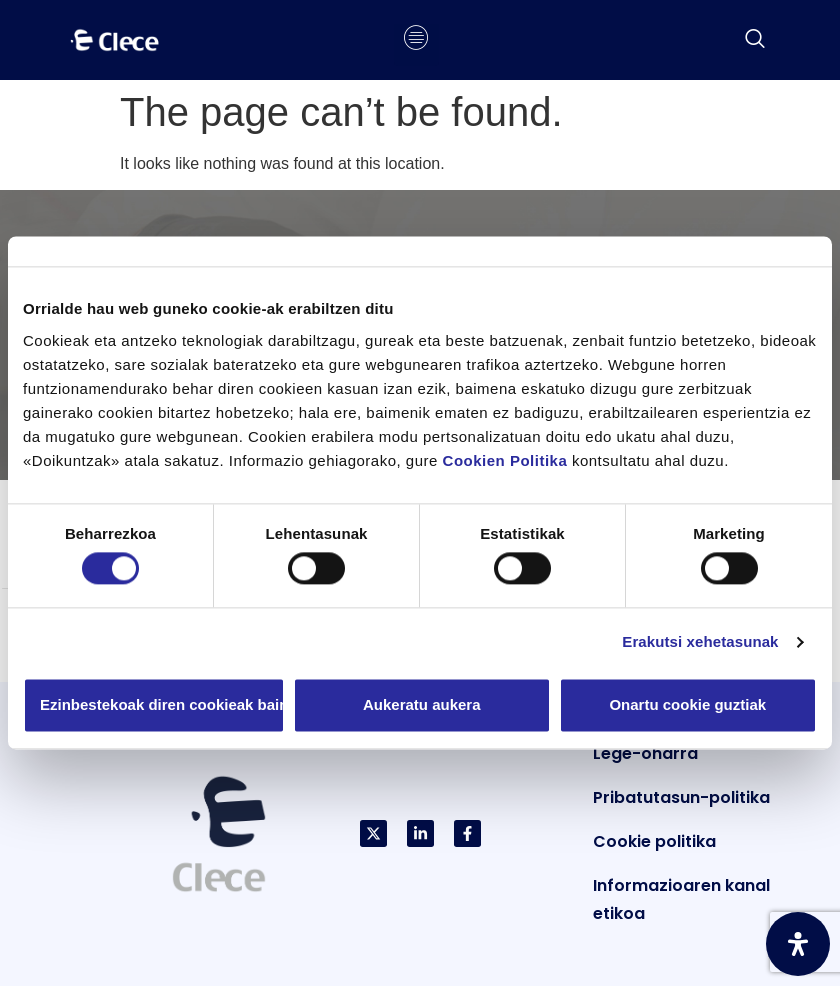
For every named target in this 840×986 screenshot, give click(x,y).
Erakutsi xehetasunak (700, 642)
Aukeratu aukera (422, 704)
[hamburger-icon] (416, 40)
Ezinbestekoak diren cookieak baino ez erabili (162, 704)
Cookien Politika (505, 460)
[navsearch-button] (755, 40)
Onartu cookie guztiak (687, 704)
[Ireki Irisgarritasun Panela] (798, 944)
